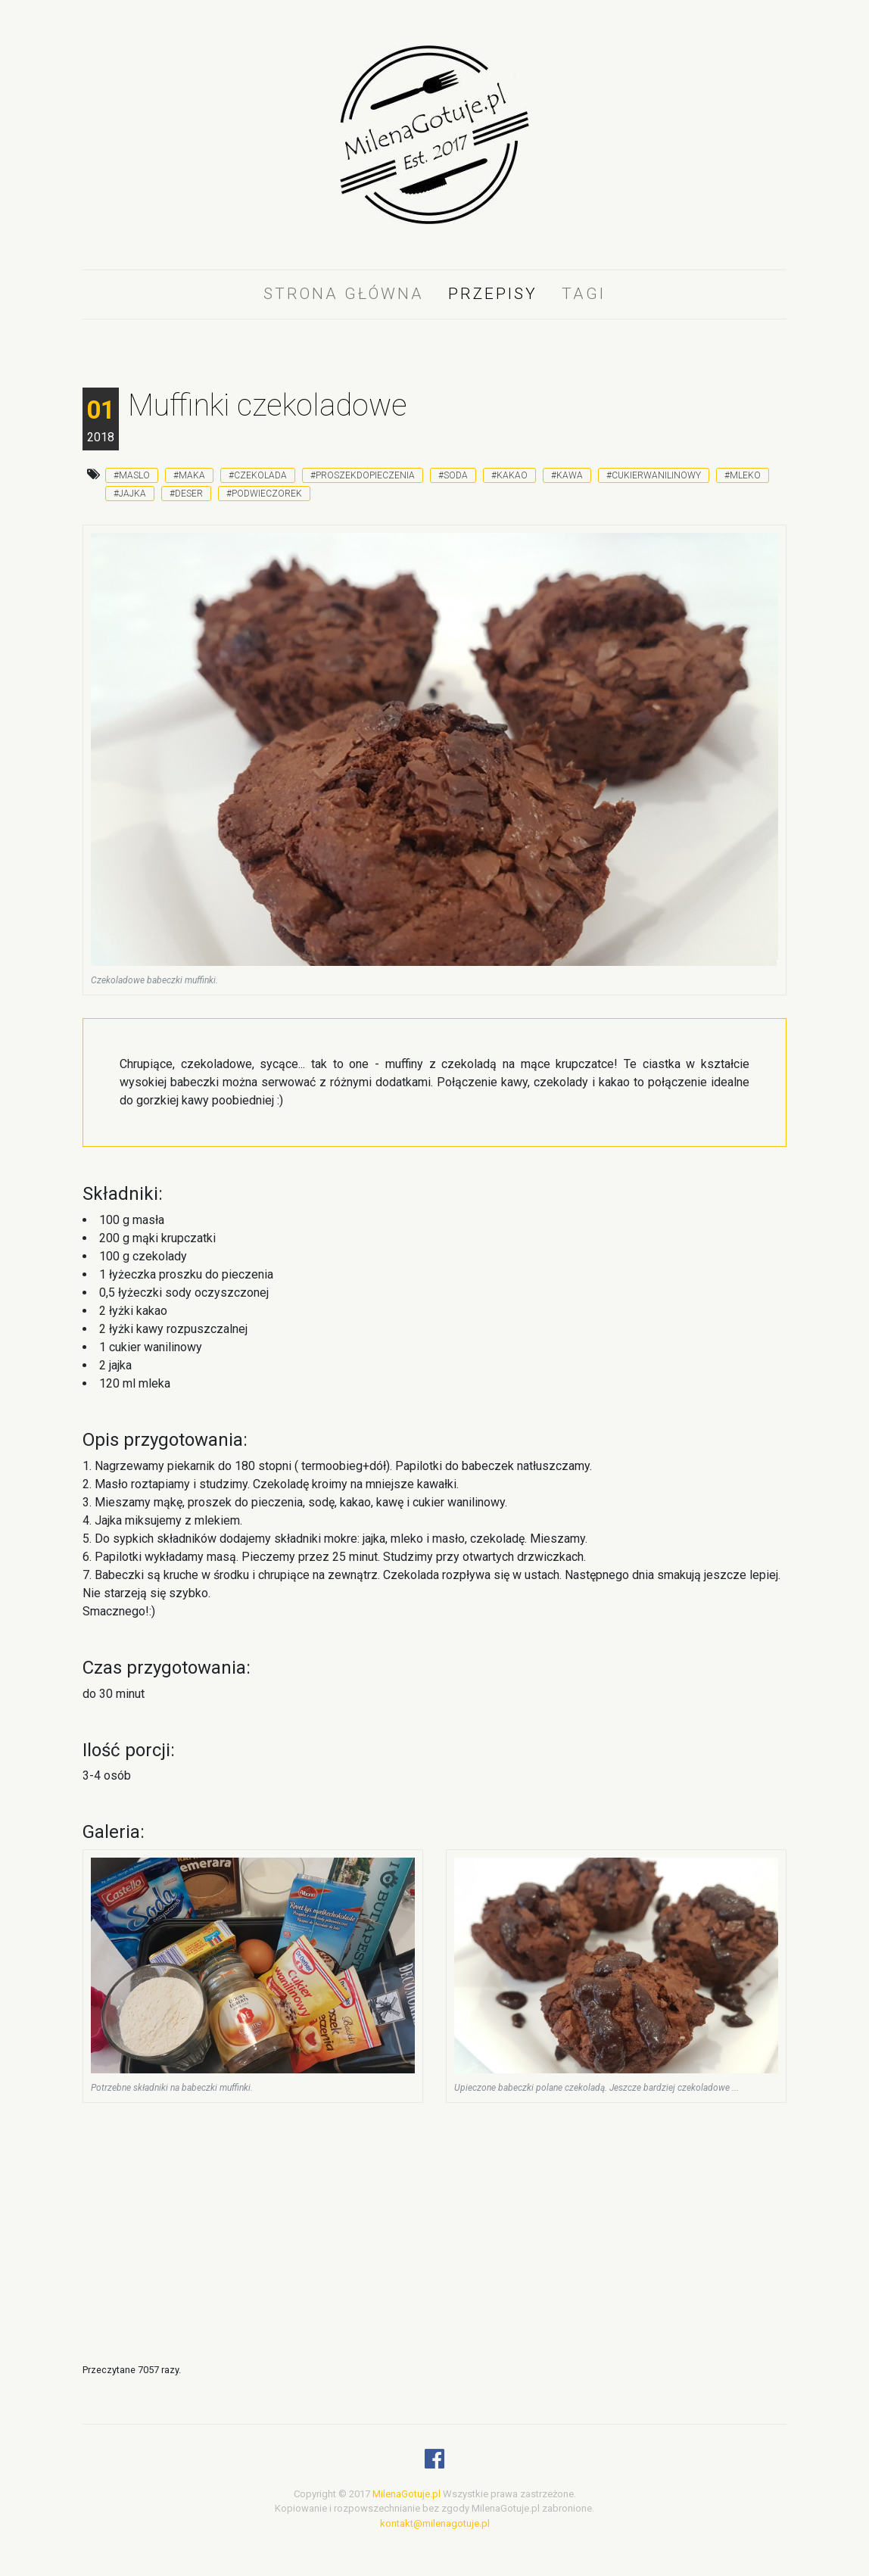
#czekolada (258, 475)
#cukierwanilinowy (653, 475)
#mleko (742, 475)
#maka (189, 475)
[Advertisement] (434, 1277)
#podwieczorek (264, 493)
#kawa (567, 475)
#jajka (130, 493)
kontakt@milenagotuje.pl (435, 2523)
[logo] (434, 146)
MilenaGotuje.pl (406, 2494)
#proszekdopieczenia (362, 475)
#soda (453, 475)
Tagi (584, 294)
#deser (186, 493)
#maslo (132, 475)
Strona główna (343, 294)
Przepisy (492, 294)
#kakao (509, 475)
